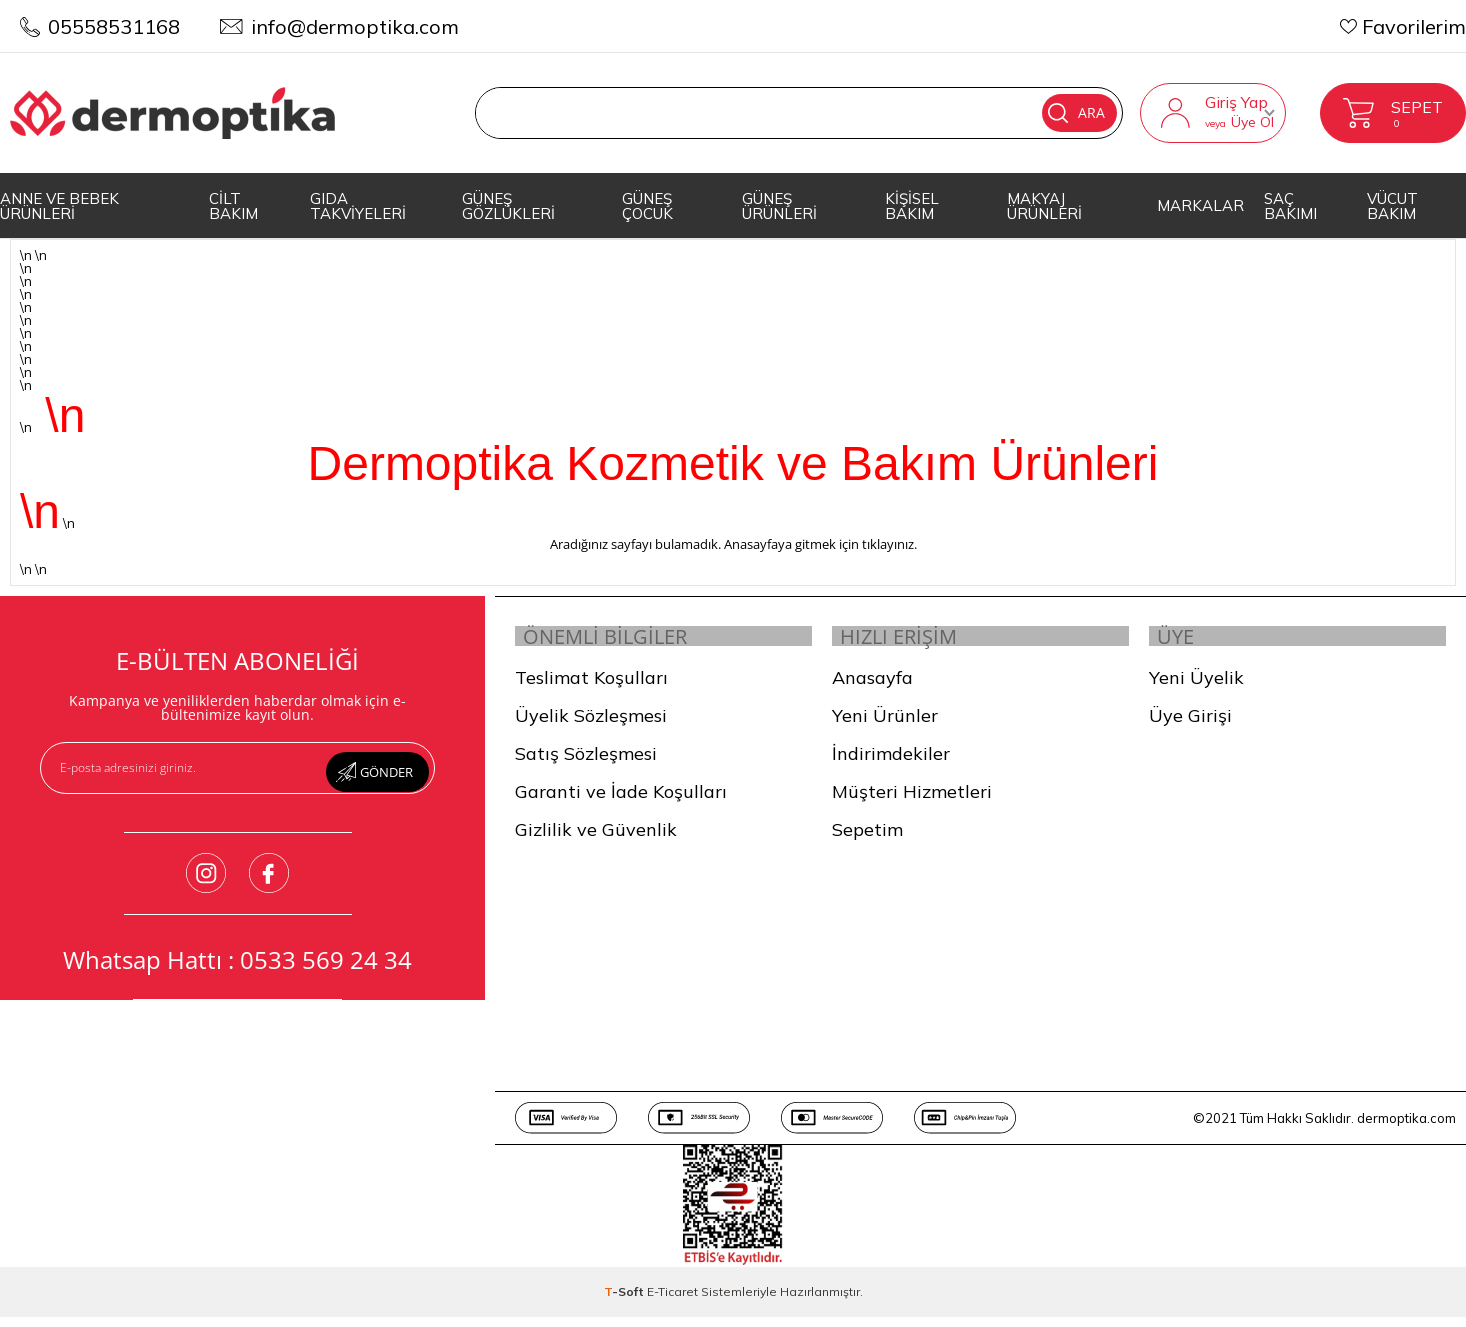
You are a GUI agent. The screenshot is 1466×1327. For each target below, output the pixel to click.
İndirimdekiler (891, 764)
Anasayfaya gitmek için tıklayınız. (820, 544)
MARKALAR (1200, 205)
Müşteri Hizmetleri (912, 802)
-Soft (625, 1302)
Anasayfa (872, 688)
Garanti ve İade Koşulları (621, 802)
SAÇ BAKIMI (1290, 206)
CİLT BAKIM (233, 206)
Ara (1043, 113)
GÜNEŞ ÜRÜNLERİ (779, 206)
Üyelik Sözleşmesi (591, 726)
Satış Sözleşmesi (586, 764)
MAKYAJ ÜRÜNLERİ (1044, 206)
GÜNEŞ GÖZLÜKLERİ (508, 206)
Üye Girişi (1190, 726)
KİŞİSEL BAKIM (912, 206)
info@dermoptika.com (355, 26)
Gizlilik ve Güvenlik (596, 840)
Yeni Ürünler (885, 726)
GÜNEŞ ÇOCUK (647, 206)
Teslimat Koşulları (591, 688)
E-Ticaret (672, 1302)
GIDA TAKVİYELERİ (358, 206)
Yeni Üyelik (1196, 688)
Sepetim (867, 840)
